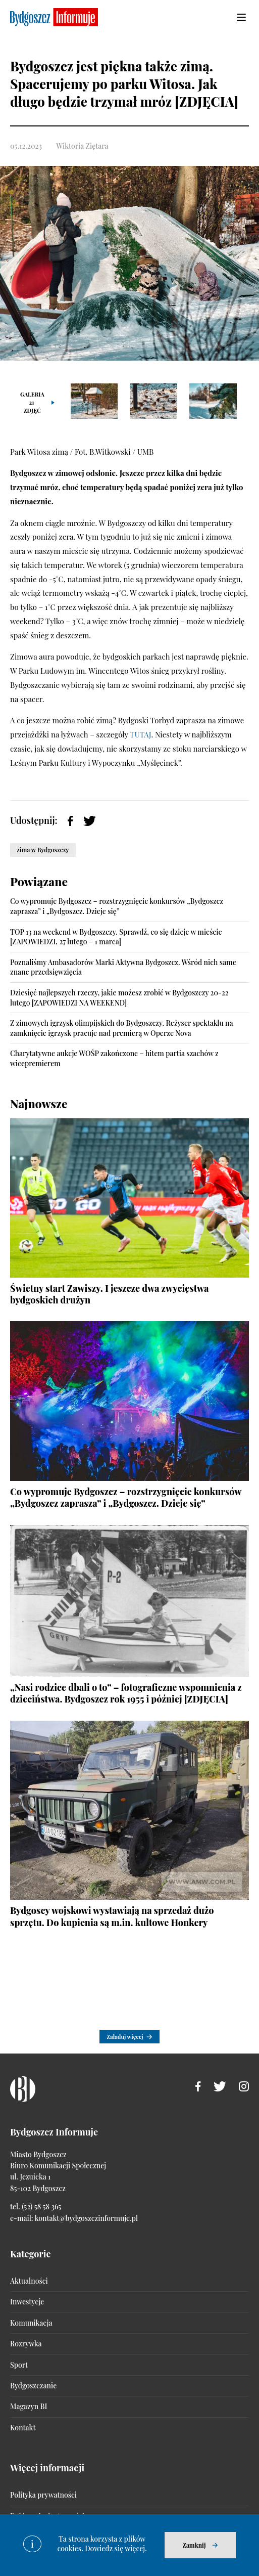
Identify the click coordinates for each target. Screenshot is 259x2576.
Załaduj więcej (125, 2036)
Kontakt (22, 2427)
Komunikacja (31, 2323)
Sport (19, 2365)
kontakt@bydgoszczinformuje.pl (86, 2218)
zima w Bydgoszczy (43, 850)
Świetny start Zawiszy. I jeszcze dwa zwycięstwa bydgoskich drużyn (109, 1294)
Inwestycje (27, 2301)
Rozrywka (25, 2343)
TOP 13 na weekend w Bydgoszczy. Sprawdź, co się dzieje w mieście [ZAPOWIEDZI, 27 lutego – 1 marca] (116, 937)
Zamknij (193, 2545)
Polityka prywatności (43, 2495)
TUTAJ (140, 734)
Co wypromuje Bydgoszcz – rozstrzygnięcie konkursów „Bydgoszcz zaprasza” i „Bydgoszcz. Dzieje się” (116, 906)
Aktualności (29, 2281)
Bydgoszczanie (33, 2385)
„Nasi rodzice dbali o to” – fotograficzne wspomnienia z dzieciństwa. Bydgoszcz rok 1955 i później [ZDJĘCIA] (126, 1693)
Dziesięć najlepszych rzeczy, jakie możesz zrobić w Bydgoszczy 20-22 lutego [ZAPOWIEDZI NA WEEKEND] (119, 998)
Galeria (32, 402)
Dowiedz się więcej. (116, 2548)
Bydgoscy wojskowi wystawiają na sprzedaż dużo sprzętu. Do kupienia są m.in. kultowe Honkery (112, 1916)
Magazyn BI (28, 2406)
